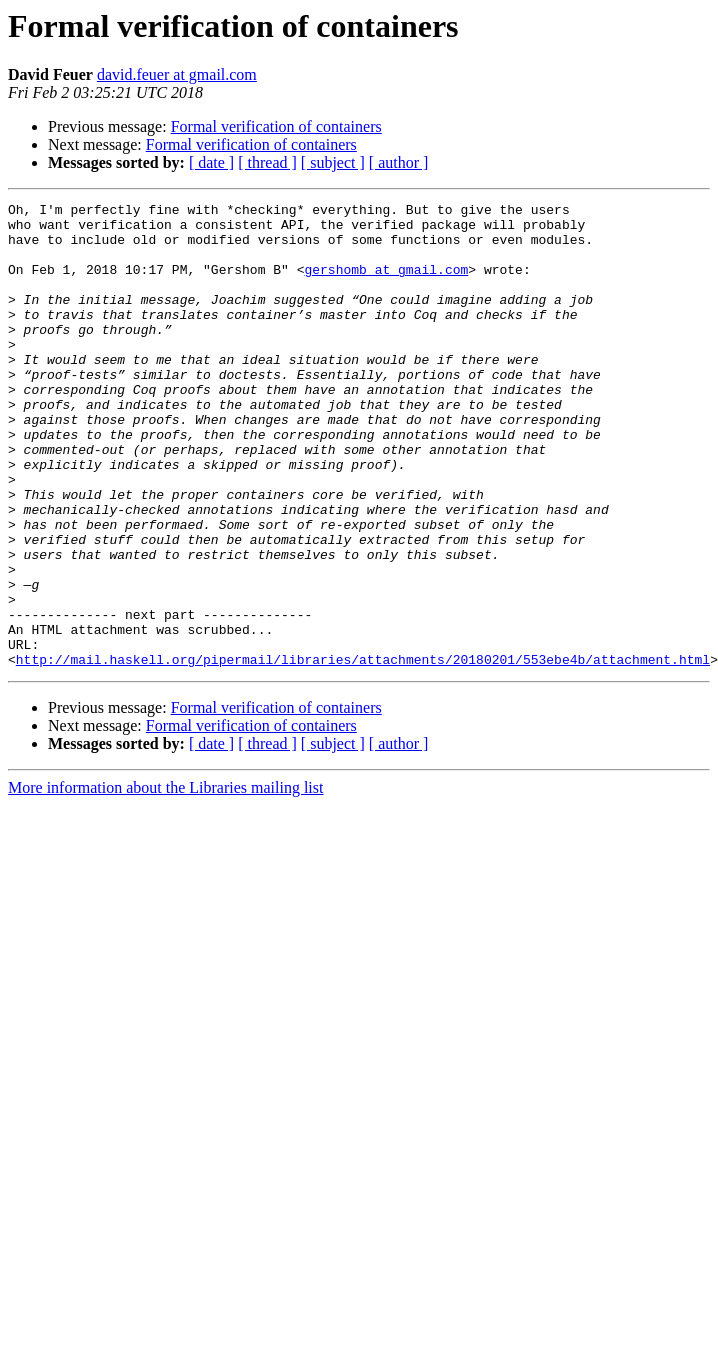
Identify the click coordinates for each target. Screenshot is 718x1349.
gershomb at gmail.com (386, 284)
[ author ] (399, 162)
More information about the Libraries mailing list (165, 880)
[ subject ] (333, 162)
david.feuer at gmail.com (177, 74)
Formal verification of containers (276, 126)
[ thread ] (267, 162)
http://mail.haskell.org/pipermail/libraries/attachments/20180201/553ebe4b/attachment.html (363, 752)
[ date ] (211, 162)
